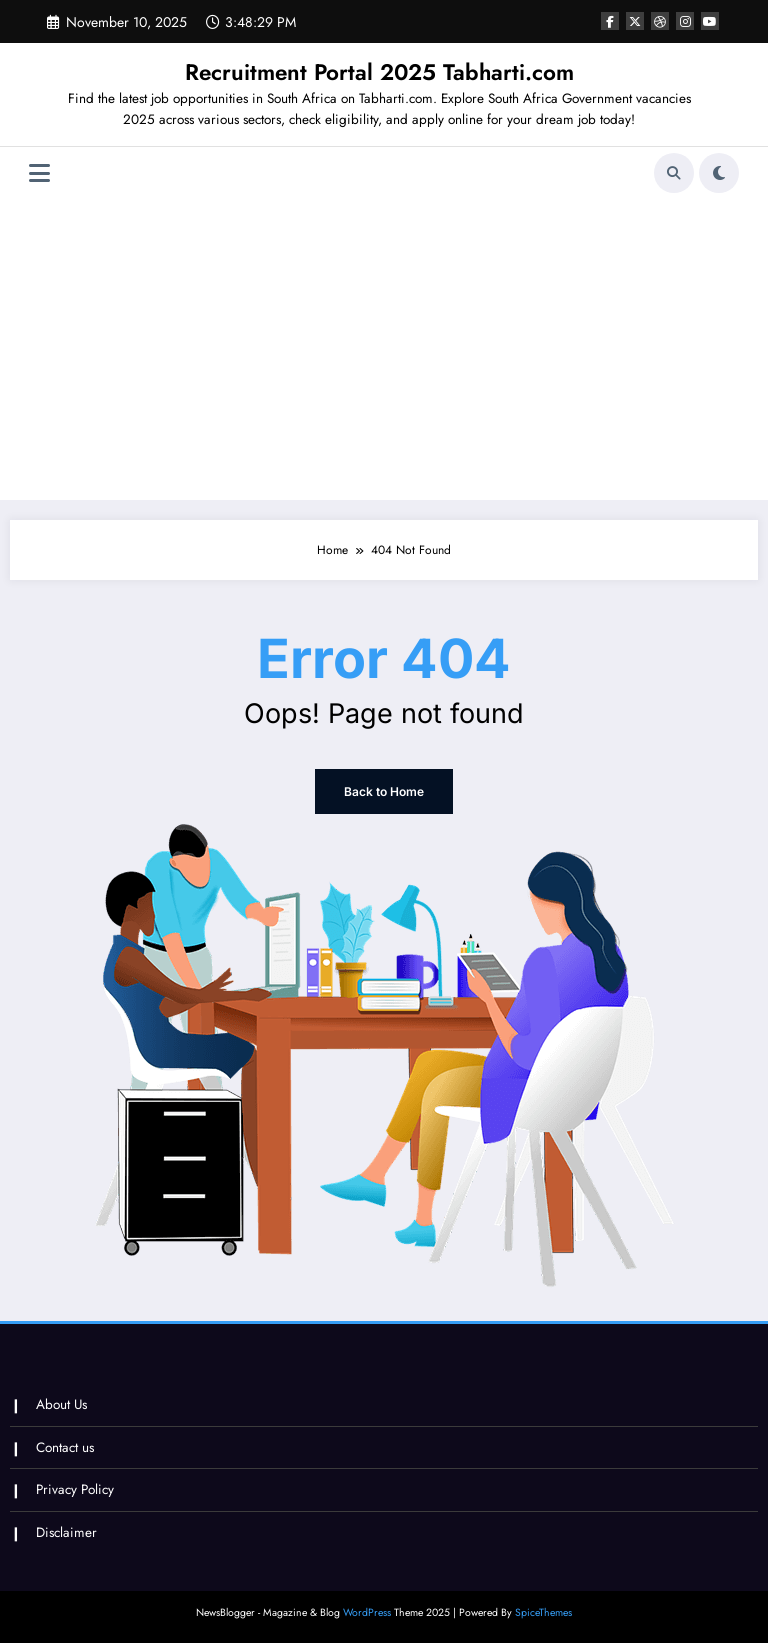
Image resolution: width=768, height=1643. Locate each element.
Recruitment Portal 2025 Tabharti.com (379, 72)
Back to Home (384, 791)
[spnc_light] (719, 173)
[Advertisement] (384, 350)
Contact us (65, 1447)
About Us (61, 1404)
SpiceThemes (543, 1612)
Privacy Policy (75, 1489)
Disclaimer (66, 1532)
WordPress (367, 1612)
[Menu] (39, 173)
